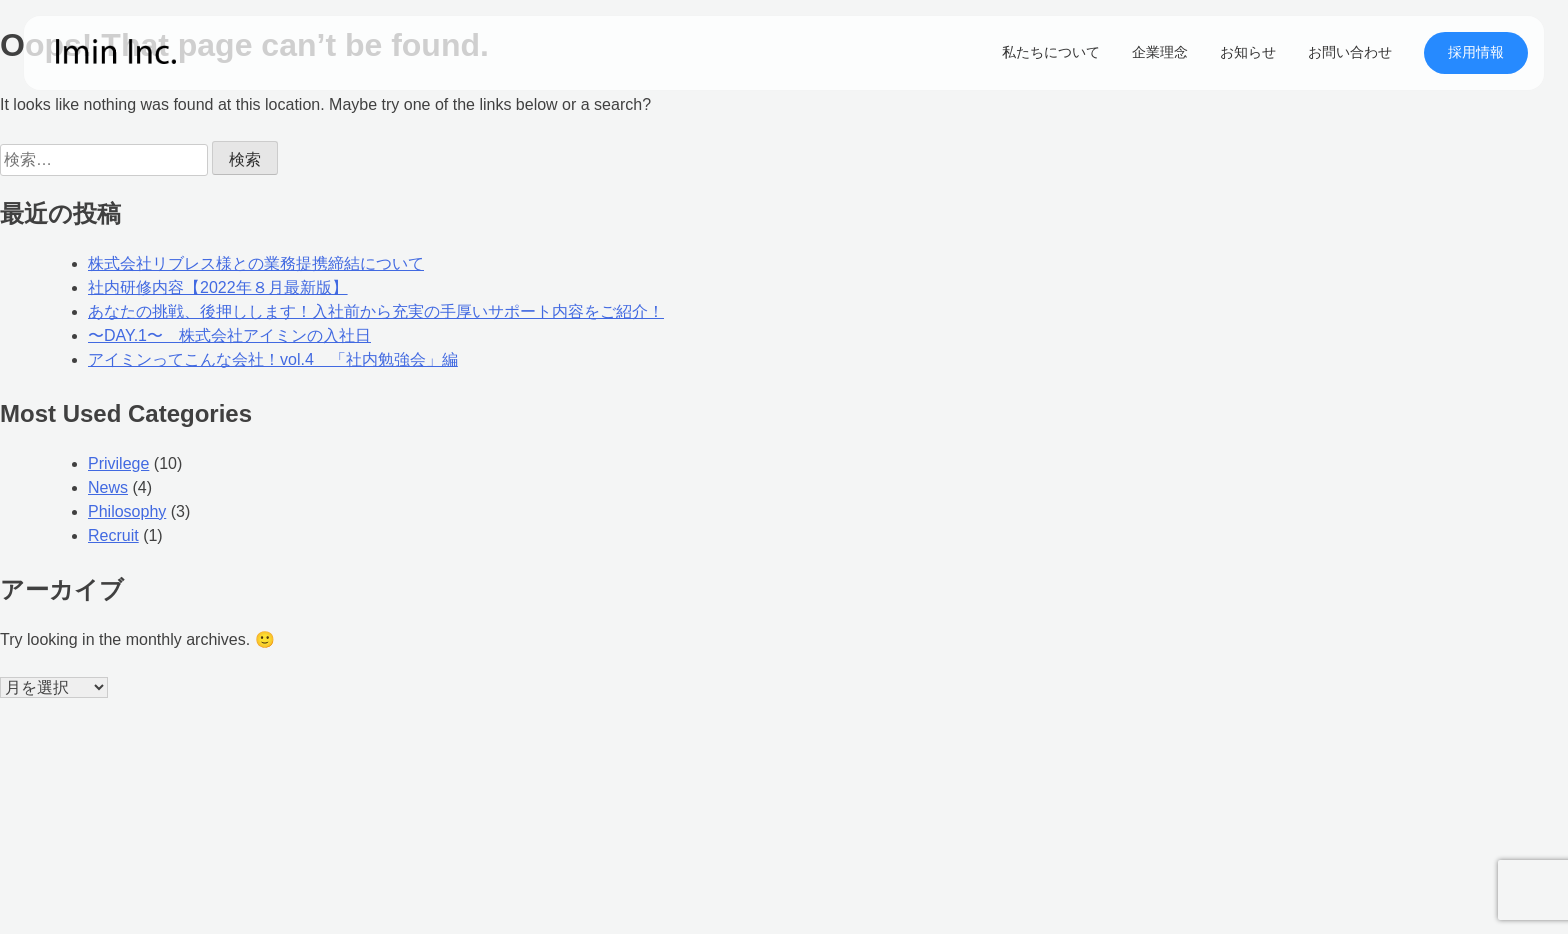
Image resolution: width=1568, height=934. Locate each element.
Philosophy (127, 511)
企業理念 (1160, 52)
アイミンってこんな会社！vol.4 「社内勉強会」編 (273, 359)
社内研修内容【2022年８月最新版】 (218, 287)
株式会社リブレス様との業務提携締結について (256, 263)
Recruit (113, 535)
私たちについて (1051, 52)
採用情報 (1476, 52)
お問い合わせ (1350, 52)
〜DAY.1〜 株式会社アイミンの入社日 (229, 335)
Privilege (118, 463)
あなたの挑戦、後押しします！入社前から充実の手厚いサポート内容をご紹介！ (376, 311)
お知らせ (1248, 52)
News (108, 487)
